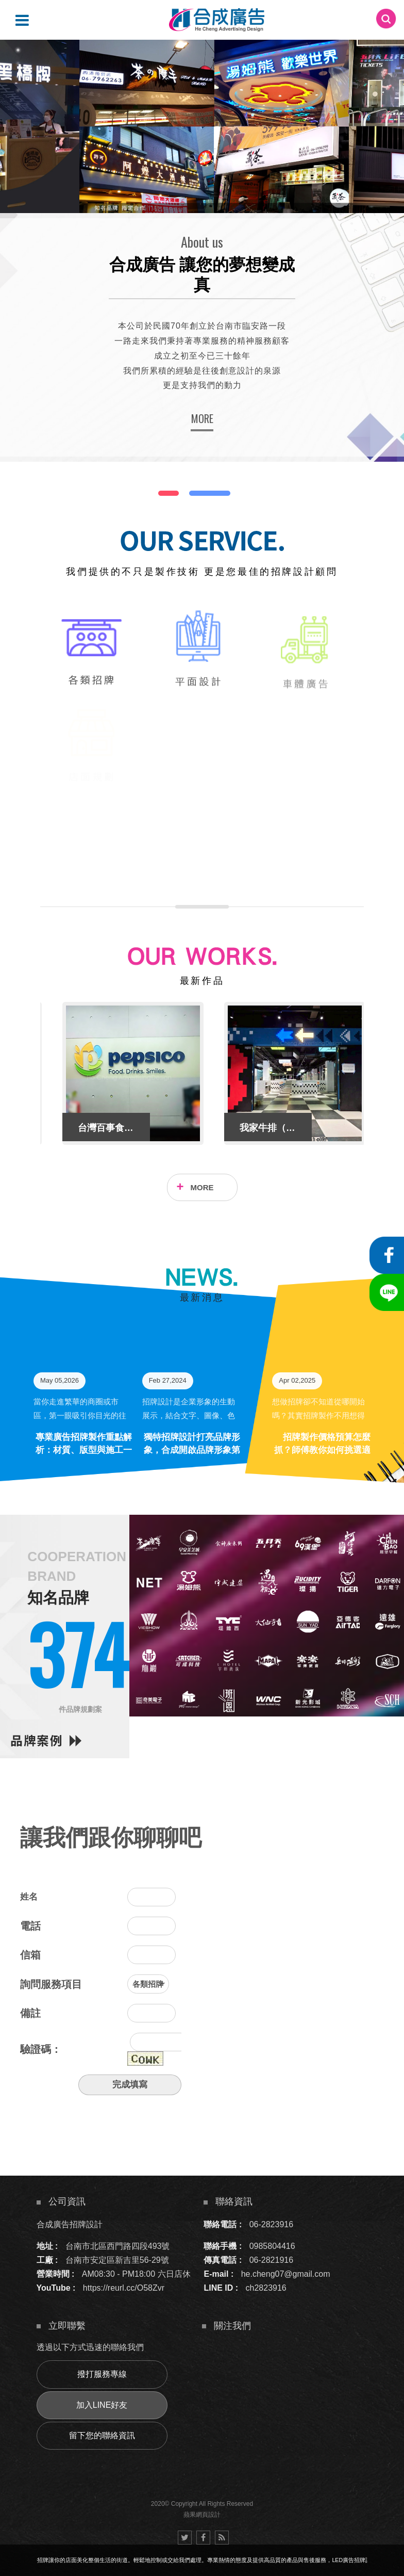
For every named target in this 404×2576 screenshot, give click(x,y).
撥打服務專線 (102, 2374)
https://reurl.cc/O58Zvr (123, 2287)
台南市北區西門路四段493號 (117, 2246)
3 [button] (18, 63)
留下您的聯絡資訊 (102, 2435)
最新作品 (202, 981)
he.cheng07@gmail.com (285, 2274)
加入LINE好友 (102, 2405)
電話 (30, 1926)
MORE (202, 418)
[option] (202, 126)
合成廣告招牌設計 (70, 2224)
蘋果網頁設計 (202, 2514)
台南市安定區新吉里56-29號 (117, 2260)
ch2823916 (266, 2287)
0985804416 (272, 2246)
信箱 (30, 1955)
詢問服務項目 (51, 1984)
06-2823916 (271, 2224)
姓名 (29, 1897)
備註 (30, 2013)
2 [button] (18, 50)
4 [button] (18, 77)
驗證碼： (40, 2049)
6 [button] (18, 104)
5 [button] (18, 90)
